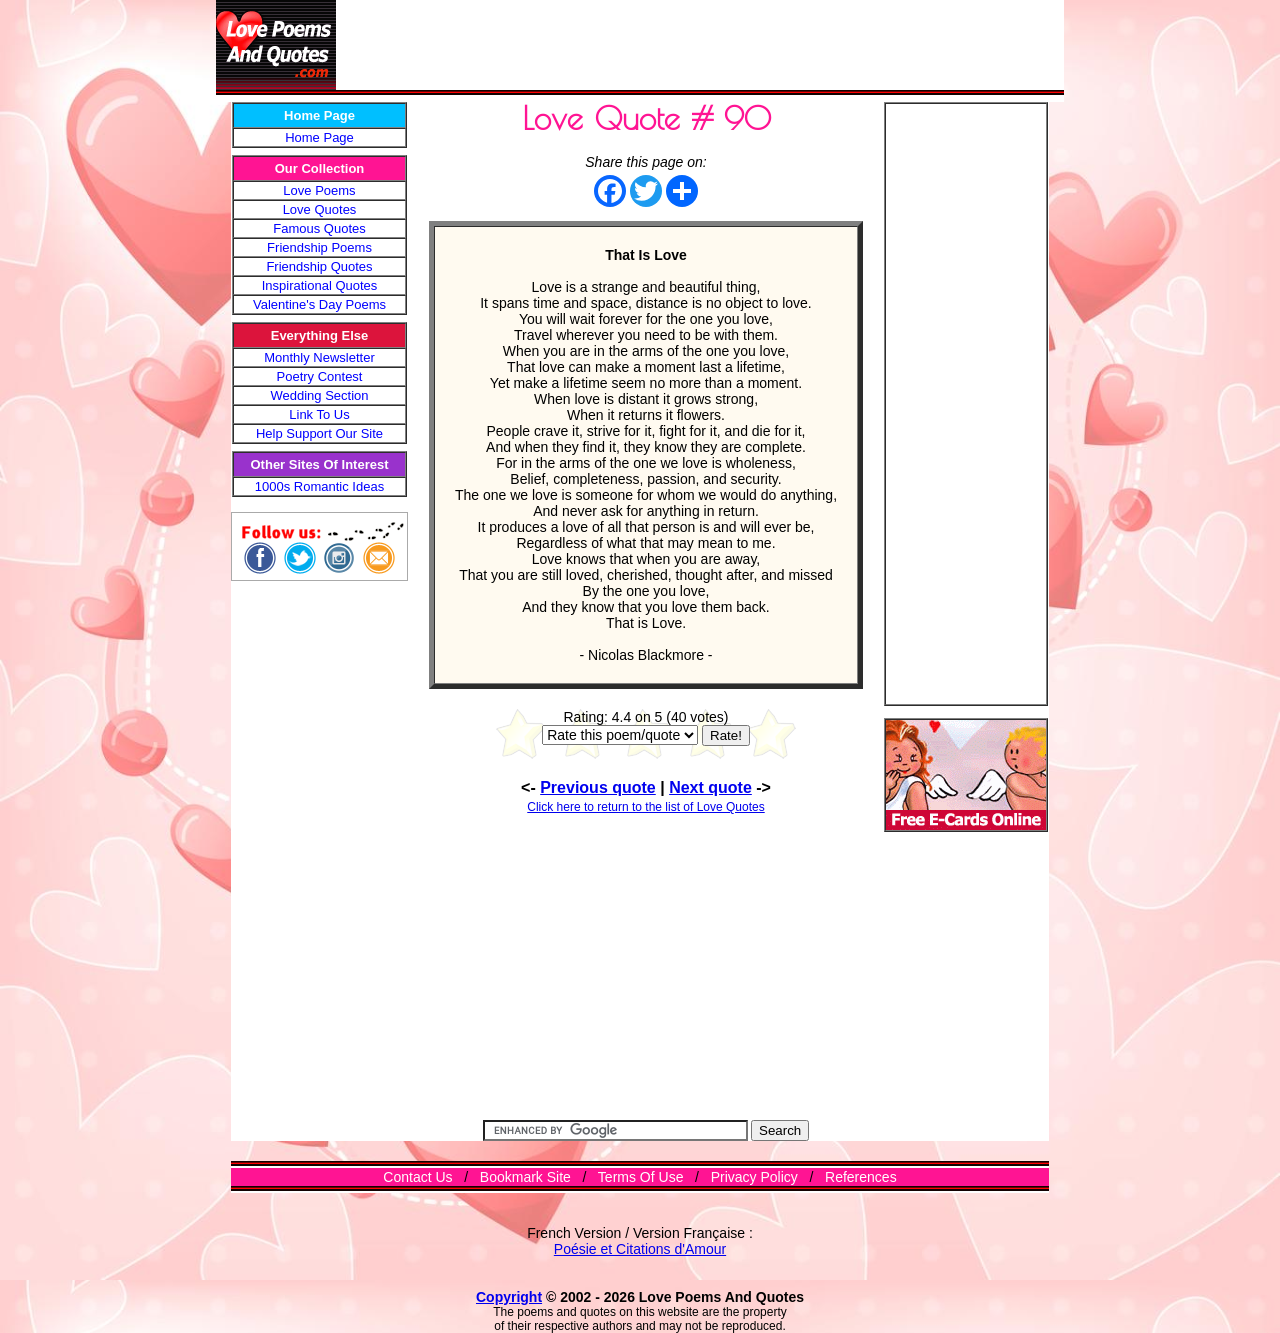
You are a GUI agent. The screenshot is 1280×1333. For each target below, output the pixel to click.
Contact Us (417, 1177)
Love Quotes (320, 209)
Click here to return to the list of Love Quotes (645, 807)
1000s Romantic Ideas (319, 486)
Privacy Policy (754, 1177)
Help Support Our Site (319, 433)
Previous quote (598, 787)
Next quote (710, 787)
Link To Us (319, 414)
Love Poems (319, 190)
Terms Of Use (641, 1177)
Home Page (319, 137)
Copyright (509, 1297)
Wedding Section (319, 395)
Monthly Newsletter (319, 357)
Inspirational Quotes (320, 285)
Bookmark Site (525, 1177)
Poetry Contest (320, 376)
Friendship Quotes (319, 266)
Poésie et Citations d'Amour (640, 1249)
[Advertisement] (700, 45)
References (861, 1177)
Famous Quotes (319, 228)
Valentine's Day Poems (319, 304)
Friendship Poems (319, 247)
